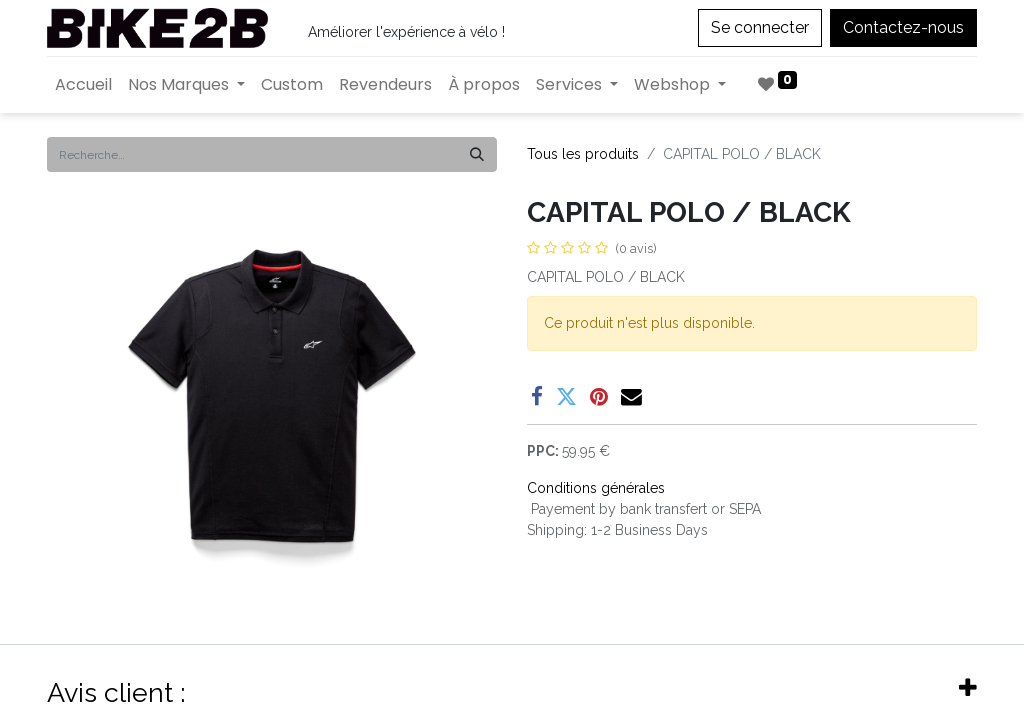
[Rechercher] (477, 154)
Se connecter (760, 27)
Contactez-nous (903, 27)
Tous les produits (583, 154)
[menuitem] (83, 85)
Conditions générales (596, 488)
